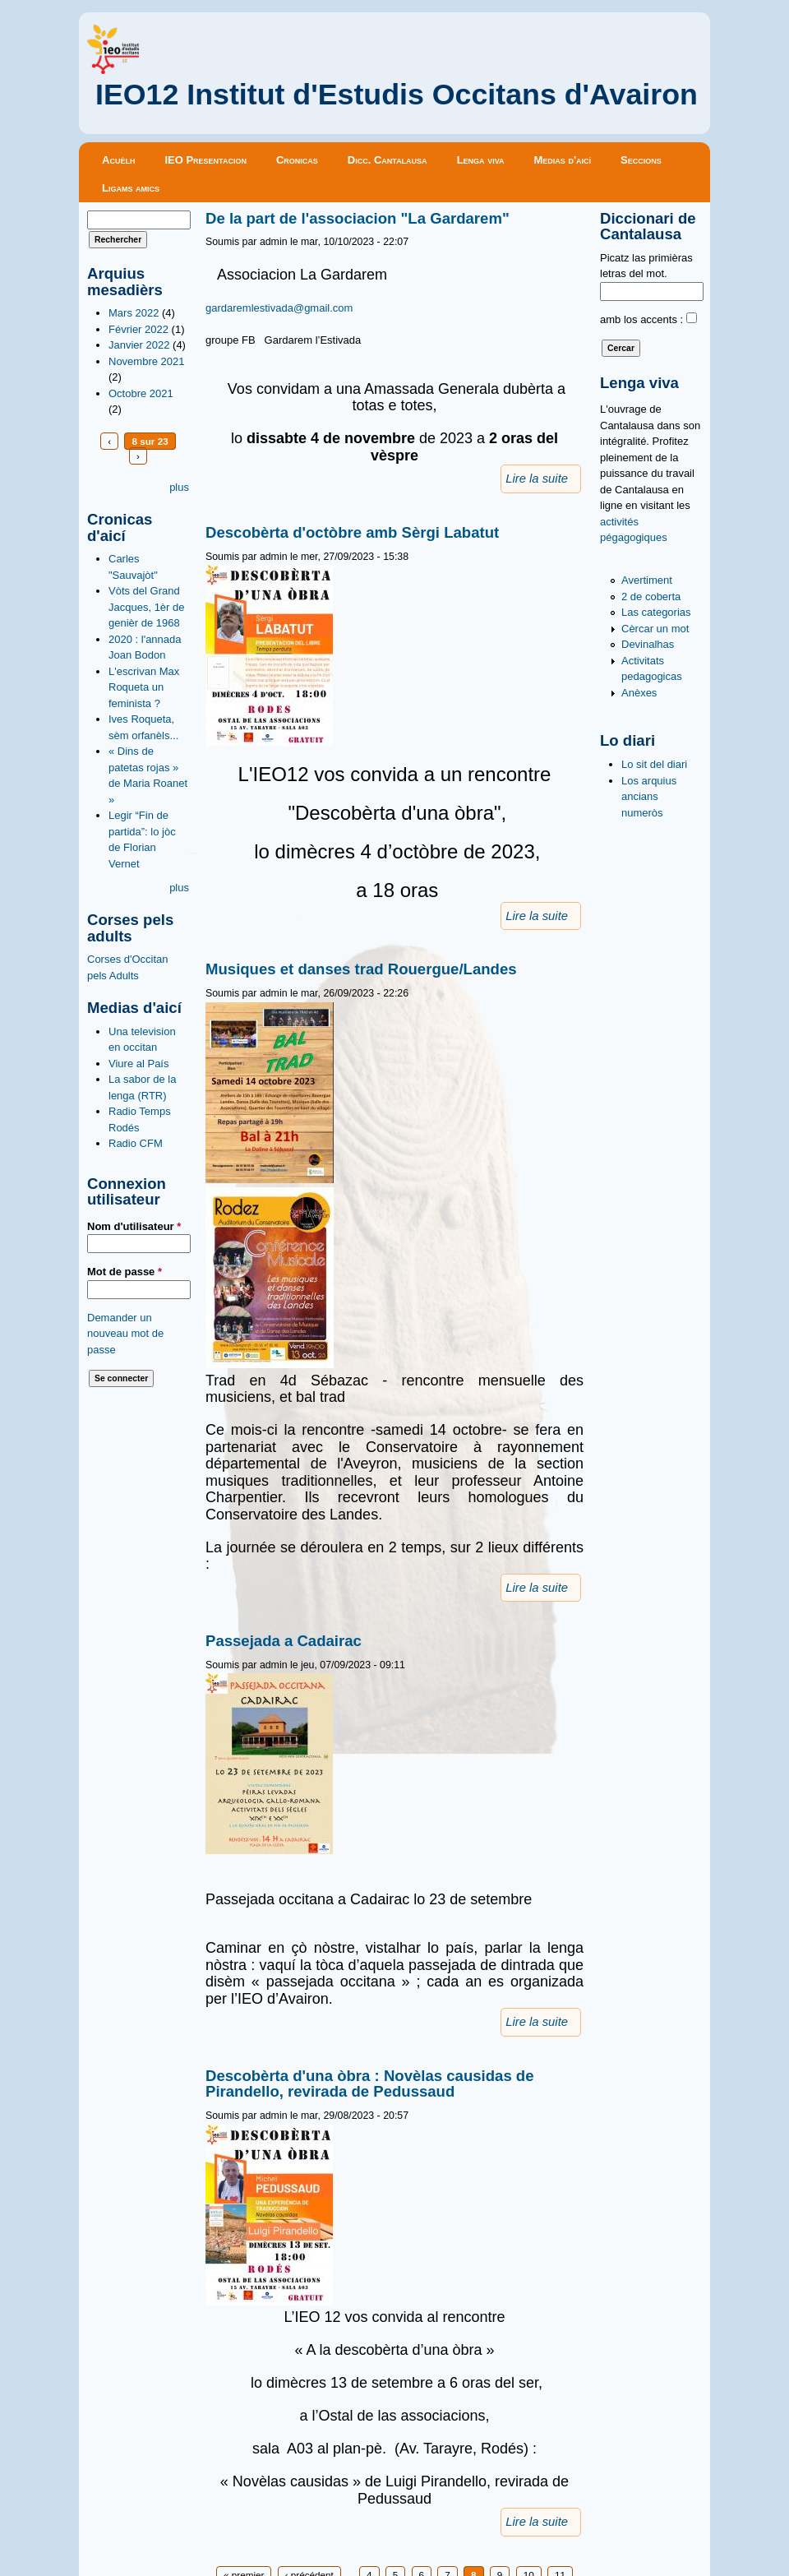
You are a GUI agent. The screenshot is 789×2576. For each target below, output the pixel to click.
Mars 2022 (133, 313)
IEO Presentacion (205, 160)
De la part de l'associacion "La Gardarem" (357, 218)
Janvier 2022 (138, 345)
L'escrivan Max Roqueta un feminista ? (143, 687)
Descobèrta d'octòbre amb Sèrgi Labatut (352, 532)
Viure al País (138, 1063)
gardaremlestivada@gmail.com (279, 308)
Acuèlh (118, 160)
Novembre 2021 (146, 361)
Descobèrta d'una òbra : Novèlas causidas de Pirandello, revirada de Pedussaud (369, 2084)
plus (179, 487)
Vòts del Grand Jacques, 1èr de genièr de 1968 (146, 607)
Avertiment (646, 580)
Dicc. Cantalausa (387, 160)
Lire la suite (536, 478)
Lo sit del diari (654, 764)
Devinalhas (647, 644)
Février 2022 (138, 329)
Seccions (641, 160)
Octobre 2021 (140, 393)
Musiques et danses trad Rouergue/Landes (361, 969)
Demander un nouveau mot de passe (125, 1333)
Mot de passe (124, 1271)
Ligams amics (130, 188)
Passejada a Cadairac (283, 1640)
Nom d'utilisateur (134, 1226)
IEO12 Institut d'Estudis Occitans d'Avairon (396, 94)
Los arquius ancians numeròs (648, 797)
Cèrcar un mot (655, 628)
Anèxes (639, 693)
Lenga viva (481, 160)
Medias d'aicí (563, 160)
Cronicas (297, 160)
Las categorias (656, 612)
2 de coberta (651, 596)
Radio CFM (135, 1143)
